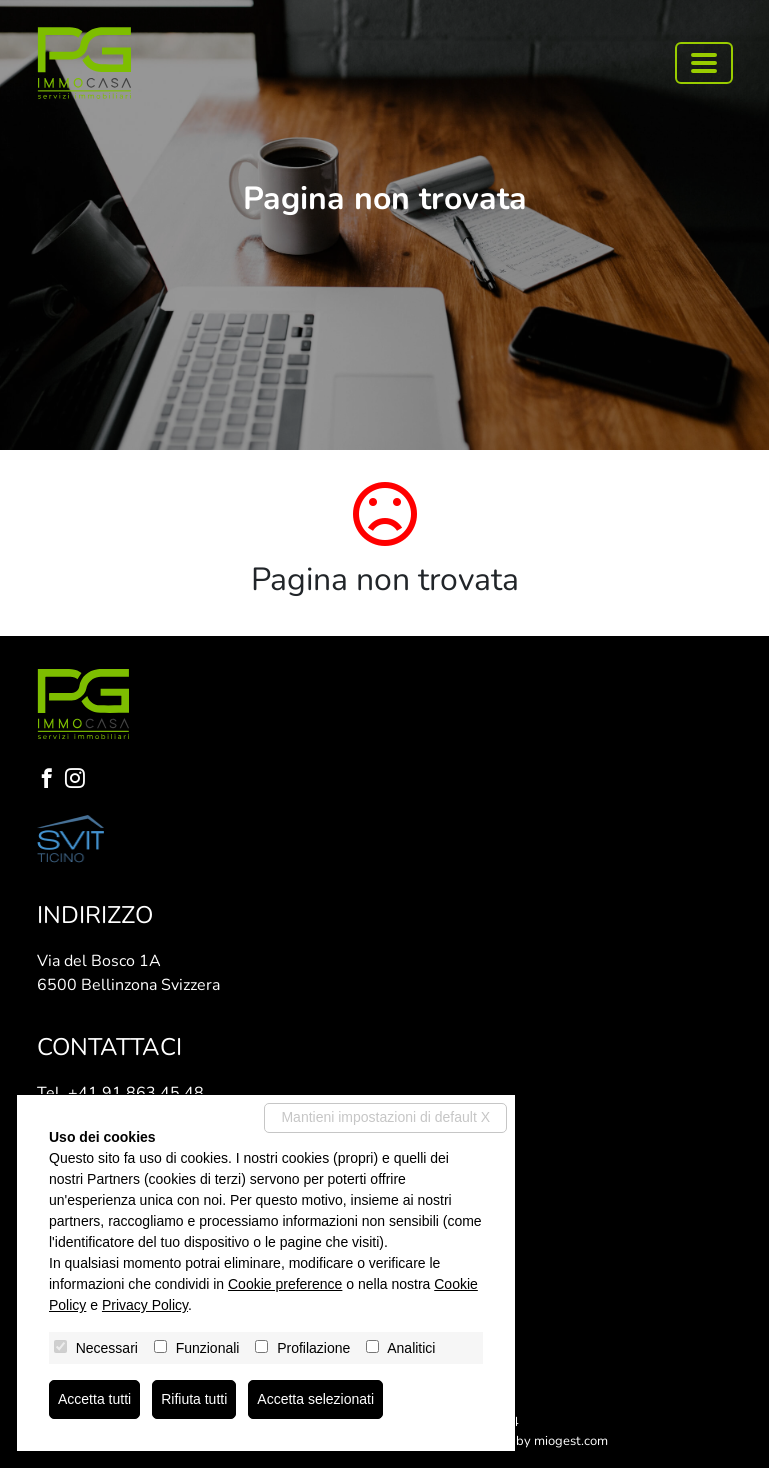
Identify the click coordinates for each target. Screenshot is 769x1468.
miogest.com (571, 1441)
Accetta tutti (94, 1399)
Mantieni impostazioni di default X (385, 1117)
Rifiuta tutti (194, 1399)
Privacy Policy (145, 1305)
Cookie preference (285, 1284)
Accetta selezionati (315, 1399)
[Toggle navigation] (704, 63)
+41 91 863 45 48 (136, 1093)
